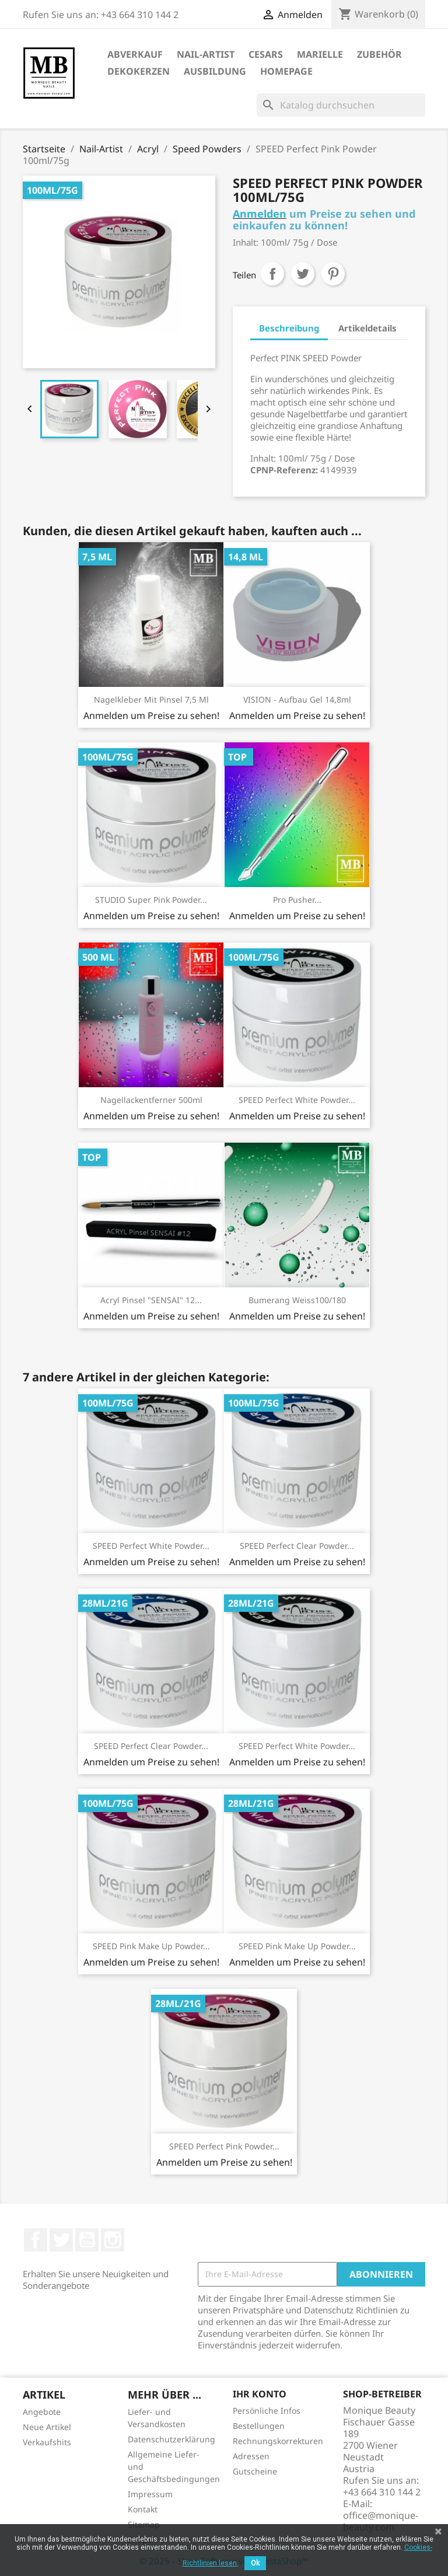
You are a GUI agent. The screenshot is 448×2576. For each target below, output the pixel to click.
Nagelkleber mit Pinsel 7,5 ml (151, 699)
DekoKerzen (138, 71)
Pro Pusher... (297, 899)
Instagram (112, 2240)
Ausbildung (215, 71)
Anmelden (259, 214)
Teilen (272, 273)
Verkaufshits (47, 2442)
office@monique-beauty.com (380, 2521)
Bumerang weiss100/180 (297, 1300)
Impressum (150, 2494)
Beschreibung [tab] (289, 328)
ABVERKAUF (135, 54)
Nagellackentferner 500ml (151, 1099)
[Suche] (341, 105)
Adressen (251, 2456)
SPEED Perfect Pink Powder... (224, 2146)
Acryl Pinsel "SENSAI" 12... (151, 1300)
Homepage (286, 71)
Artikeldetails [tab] (367, 328)
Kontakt (143, 2509)
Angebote (42, 2411)
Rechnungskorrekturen (278, 2440)
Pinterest (333, 273)
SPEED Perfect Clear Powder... (297, 1545)
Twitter (61, 2240)
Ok (255, 2563)
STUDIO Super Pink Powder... (151, 899)
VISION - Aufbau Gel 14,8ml (297, 699)
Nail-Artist (206, 54)
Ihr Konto (259, 2393)
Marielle (320, 54)
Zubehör (379, 54)
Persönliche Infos (266, 2410)
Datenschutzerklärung (171, 2439)
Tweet (302, 273)
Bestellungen (259, 2425)
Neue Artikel (47, 2426)
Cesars (266, 54)
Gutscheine (255, 2471)
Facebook (35, 2240)
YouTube (87, 2240)
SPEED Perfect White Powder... (297, 1099)
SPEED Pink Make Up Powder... (151, 1946)
